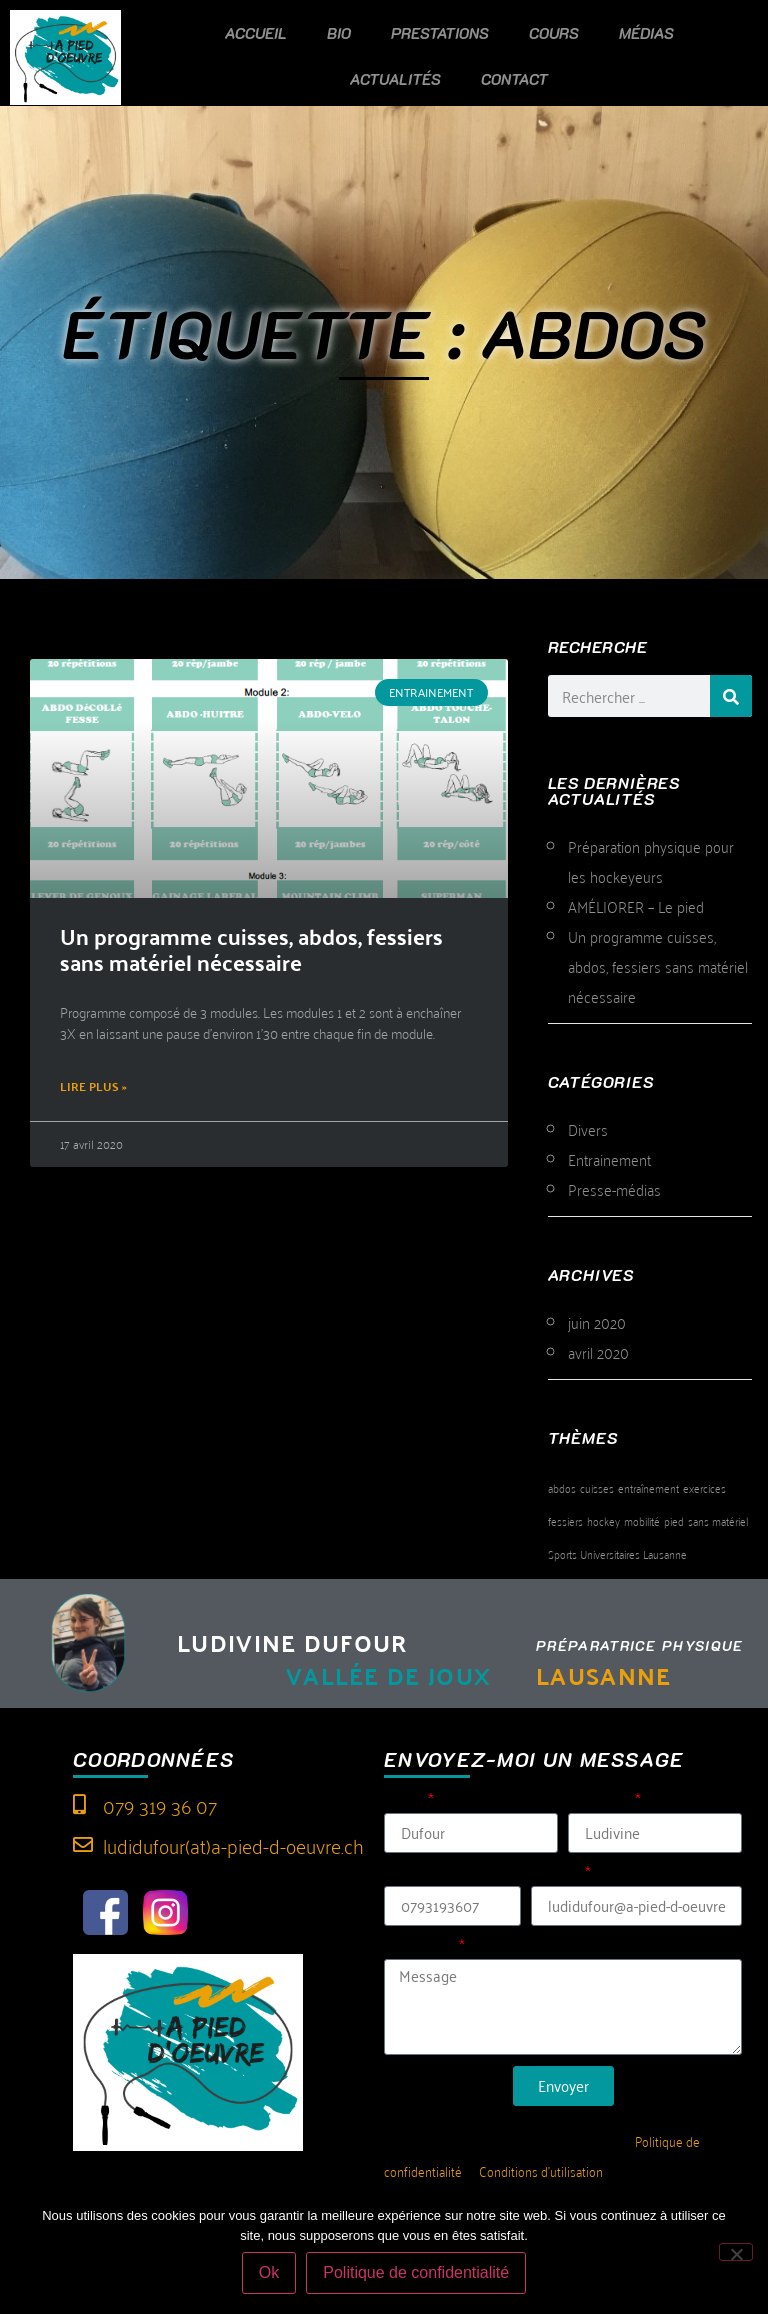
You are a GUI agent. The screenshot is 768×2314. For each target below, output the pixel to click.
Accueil (256, 33)
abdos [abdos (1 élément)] (562, 1487)
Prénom (599, 1801)
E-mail (556, 1874)
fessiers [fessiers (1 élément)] (565, 1520)
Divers (588, 1129)
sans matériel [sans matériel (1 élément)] (718, 1520)
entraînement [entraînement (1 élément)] (648, 1487)
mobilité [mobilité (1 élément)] (642, 1520)
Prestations (440, 33)
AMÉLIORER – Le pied (636, 906)
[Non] (736, 2252)
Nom (404, 1801)
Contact (514, 79)
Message (419, 1947)
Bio (339, 33)
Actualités (395, 79)
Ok (269, 2272)
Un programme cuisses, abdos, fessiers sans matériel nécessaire (251, 948)
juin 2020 (597, 1322)
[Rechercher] (731, 696)
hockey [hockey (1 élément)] (603, 1520)
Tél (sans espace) (447, 1874)
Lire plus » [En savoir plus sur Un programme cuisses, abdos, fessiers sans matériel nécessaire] (93, 1086)
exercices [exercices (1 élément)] (704, 1487)
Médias (646, 33)
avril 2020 (598, 1352)
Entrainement (609, 1159)
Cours (554, 33)
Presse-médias (614, 1189)
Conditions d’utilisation (541, 2170)
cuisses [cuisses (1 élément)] (597, 1487)
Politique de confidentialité (416, 2272)
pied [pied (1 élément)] (674, 1520)
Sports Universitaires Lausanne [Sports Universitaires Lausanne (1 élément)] (617, 1553)
